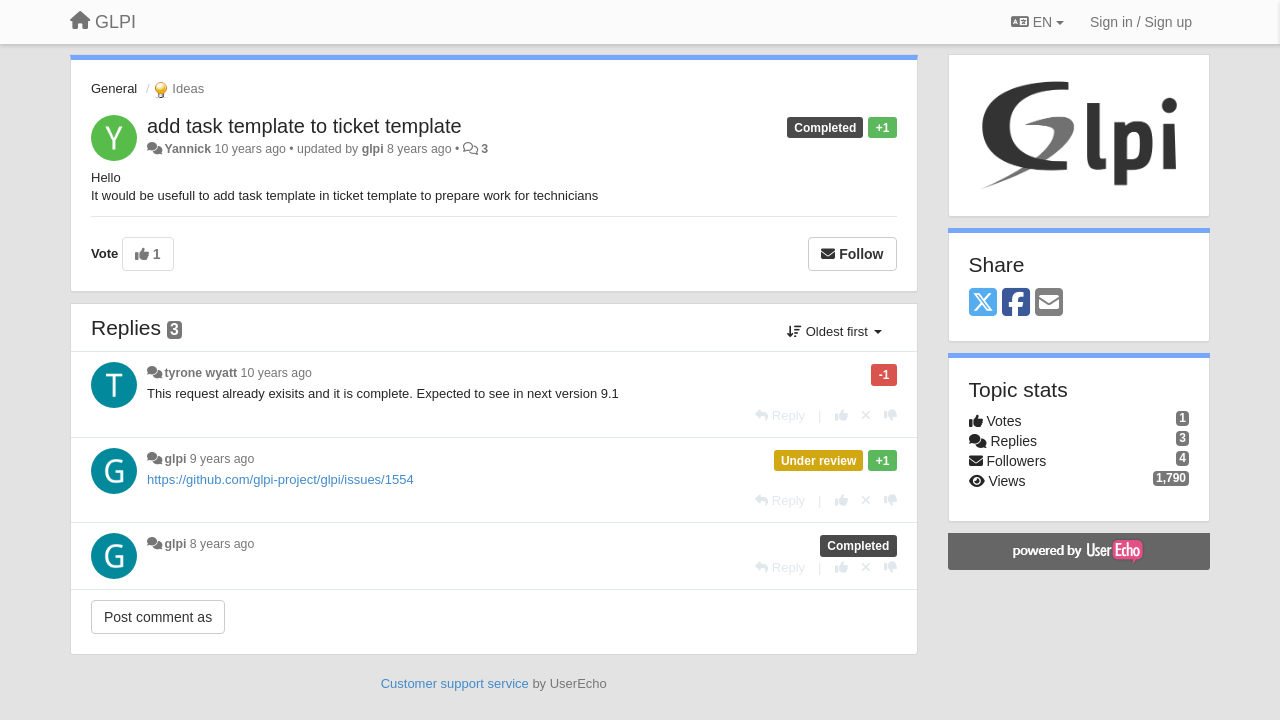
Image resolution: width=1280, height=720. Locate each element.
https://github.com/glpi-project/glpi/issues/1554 (280, 479)
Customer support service (455, 683)
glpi (373, 149)
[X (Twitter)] (983, 303)
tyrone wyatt (200, 373)
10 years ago (276, 373)
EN (1037, 22)
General (114, 88)
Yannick (187, 149)
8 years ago (222, 544)
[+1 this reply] (841, 415)
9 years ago (222, 459)
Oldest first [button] (834, 331)
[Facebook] (1016, 303)
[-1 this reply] (890, 415)
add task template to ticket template (304, 126)
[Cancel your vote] (866, 415)
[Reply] (780, 415)
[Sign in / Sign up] (1141, 22)
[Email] (1049, 303)
